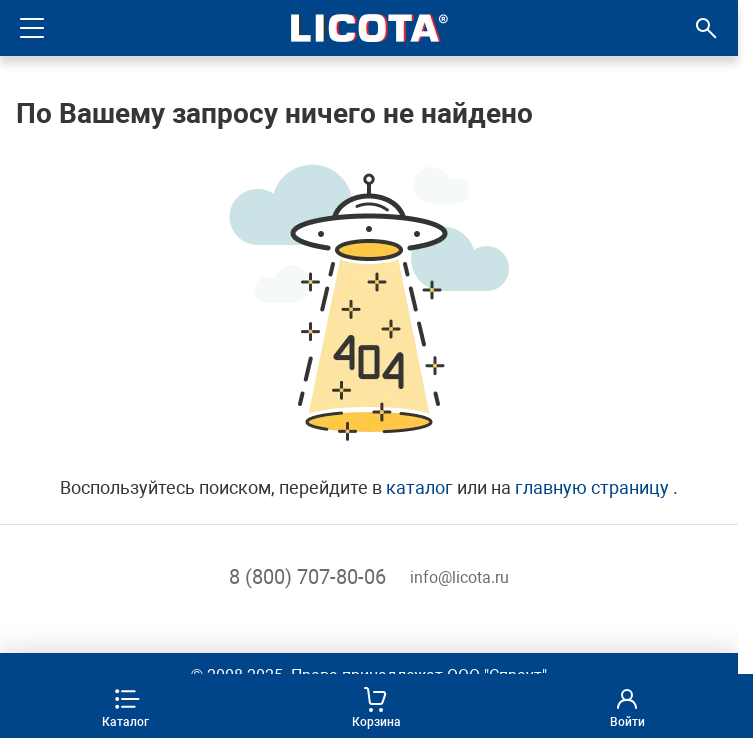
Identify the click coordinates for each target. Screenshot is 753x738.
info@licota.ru (459, 577)
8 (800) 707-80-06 (307, 577)
